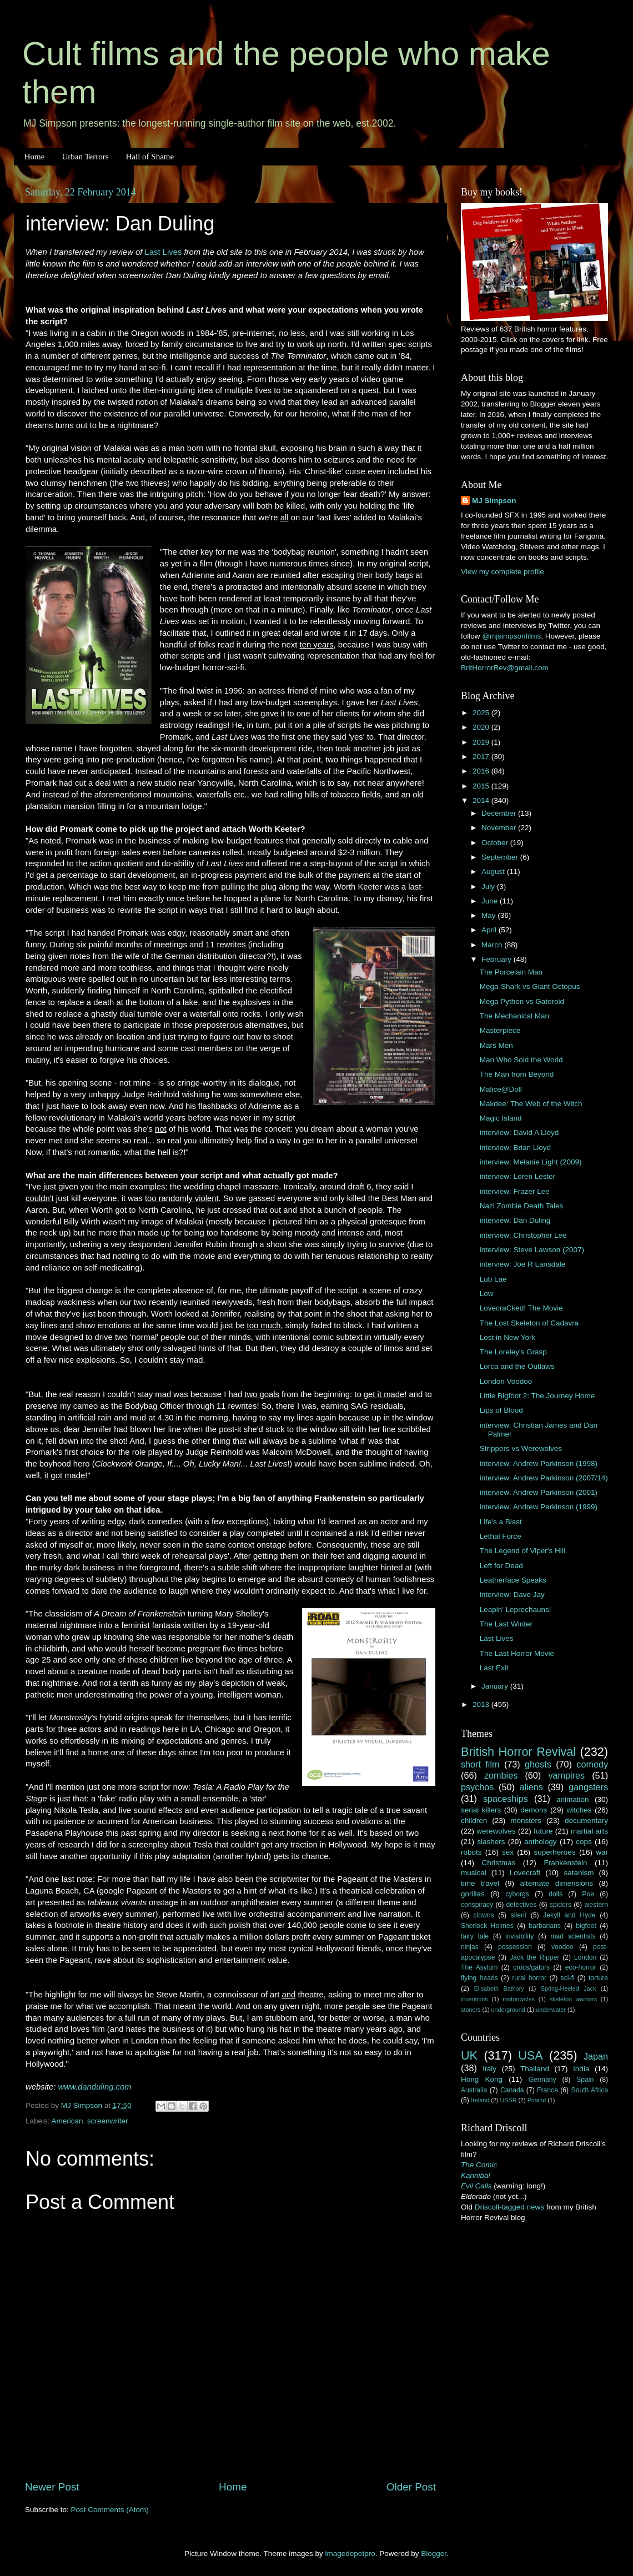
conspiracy (477, 1905)
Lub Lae (493, 1279)
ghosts (538, 1764)
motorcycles (519, 1999)
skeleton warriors (573, 1999)
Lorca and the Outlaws (517, 1366)
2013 (482, 1704)
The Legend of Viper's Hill (522, 1550)
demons (533, 1810)
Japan (596, 2056)
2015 (482, 786)
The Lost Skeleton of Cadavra (529, 1323)
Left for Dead (501, 1565)
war (602, 1852)
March (492, 945)
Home (34, 156)
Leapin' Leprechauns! (515, 1609)
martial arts (589, 1831)
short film (480, 1764)
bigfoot (586, 1926)
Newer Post (52, 2487)
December (499, 813)
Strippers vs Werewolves (521, 1448)
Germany (542, 2079)
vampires (566, 1775)
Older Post (411, 2487)
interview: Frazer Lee (515, 1191)
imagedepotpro (350, 2553)
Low (487, 1293)
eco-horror (580, 1967)
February (497, 959)
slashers (491, 1841)
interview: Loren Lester (518, 1176)
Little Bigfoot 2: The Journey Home (537, 1396)
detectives (521, 1905)
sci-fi (568, 1978)
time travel (480, 1883)
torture (598, 1978)
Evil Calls (476, 2186)
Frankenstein (565, 1863)
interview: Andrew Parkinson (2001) (538, 1492)
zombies (501, 1775)
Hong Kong (482, 2079)
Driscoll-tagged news (509, 2207)
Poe (588, 1894)
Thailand (534, 2069)
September (500, 857)
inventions (474, 1999)
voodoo (562, 1947)
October (495, 842)
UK (469, 2055)
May (489, 915)
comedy (592, 1764)
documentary (586, 1820)
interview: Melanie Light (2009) (531, 1162)
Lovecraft (525, 1873)
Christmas (499, 1863)
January (495, 1686)
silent (518, 1915)
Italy (489, 2069)
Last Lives (163, 252)
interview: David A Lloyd (519, 1132)
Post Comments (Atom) (110, 2509)
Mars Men (496, 1045)
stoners (470, 2009)
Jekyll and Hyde (569, 1915)
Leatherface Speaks (513, 1580)
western (597, 1905)
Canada (512, 2090)
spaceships (505, 1799)
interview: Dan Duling (515, 1220)
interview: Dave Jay (512, 1594)
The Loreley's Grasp (513, 1352)
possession (515, 1947)
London (585, 1957)
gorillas (473, 1894)
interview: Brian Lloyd (515, 1147)
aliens (531, 1787)
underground (508, 2009)
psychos (477, 1787)
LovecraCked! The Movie (521, 1308)
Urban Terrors (85, 156)
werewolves (496, 1831)
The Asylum (479, 1967)
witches (578, 1810)
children (474, 1820)
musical (473, 1873)
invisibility (519, 1936)
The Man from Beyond (517, 1074)
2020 (482, 727)
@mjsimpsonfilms (511, 636)
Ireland (480, 2100)
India (581, 2069)
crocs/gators (531, 1967)
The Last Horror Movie (517, 1653)
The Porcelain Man (511, 972)
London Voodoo (506, 1381)
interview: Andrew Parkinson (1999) (538, 1507)
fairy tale (475, 1936)
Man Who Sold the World (521, 1060)
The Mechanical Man (514, 1016)
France (547, 2090)
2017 (482, 756)
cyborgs (517, 1894)
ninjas (470, 1947)
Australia (474, 2090)
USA (530, 2055)
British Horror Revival (518, 1752)
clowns (484, 1915)
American (67, 2121)
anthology (540, 1841)
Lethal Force (500, 1536)
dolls (555, 1894)
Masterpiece (500, 1030)
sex (508, 1852)
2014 (482, 800)
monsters (525, 1820)
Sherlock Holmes (487, 1926)
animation (572, 1799)
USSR (508, 2100)
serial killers (481, 1810)
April (490, 930)
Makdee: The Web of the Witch (531, 1103)
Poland (537, 2100)
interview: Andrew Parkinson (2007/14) (544, 1478)
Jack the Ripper (534, 1957)
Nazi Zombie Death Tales (522, 1206)
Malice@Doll (501, 1089)
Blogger (433, 2553)
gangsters (588, 1787)
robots (471, 1852)
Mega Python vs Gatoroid (522, 1001)
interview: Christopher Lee (523, 1235)
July (489, 886)
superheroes (555, 1852)
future (543, 1831)
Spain (585, 2079)
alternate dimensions (556, 1883)
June (490, 901)
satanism (579, 1873)
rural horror (529, 1978)
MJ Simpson (494, 500)
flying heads (479, 1978)
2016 (482, 771)
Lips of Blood (501, 1410)
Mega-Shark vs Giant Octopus (530, 986)
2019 (482, 742)
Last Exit (494, 1668)
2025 (482, 713)
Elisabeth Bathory (499, 1988)
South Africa (590, 2090)
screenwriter (107, 2121)
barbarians (544, 1926)
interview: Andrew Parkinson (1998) (538, 1463)
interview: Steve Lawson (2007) (532, 1250)
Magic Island (501, 1118)
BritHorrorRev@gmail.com (505, 668)
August (494, 871)
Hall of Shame (149, 156)
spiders (560, 1905)
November (499, 827)
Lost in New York (508, 1337)
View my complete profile (502, 572)
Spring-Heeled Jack (568, 1988)
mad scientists (572, 1936)
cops (584, 1841)
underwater (551, 2009)
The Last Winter (506, 1624)
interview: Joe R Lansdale (523, 1264)
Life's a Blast (501, 1522)
